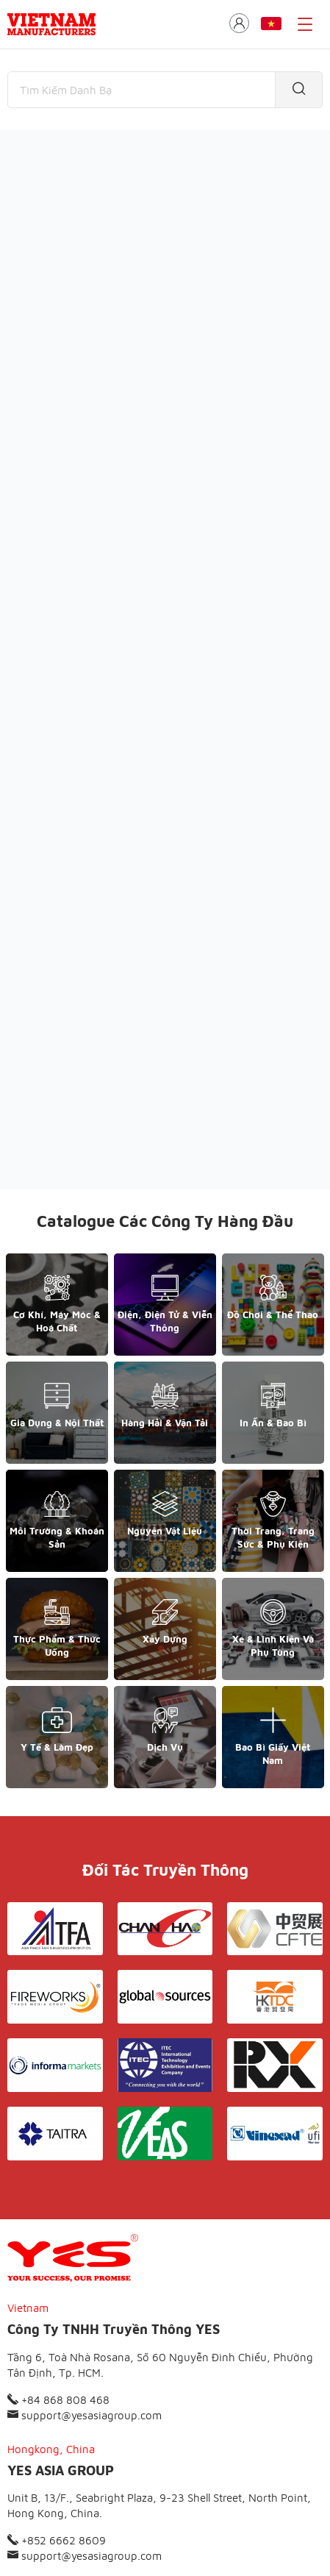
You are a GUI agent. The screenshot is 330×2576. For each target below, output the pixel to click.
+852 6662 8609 (56, 2382)
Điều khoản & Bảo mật (171, 2481)
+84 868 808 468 (58, 2241)
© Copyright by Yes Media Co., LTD (82, 2536)
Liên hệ (259, 2481)
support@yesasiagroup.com (84, 2256)
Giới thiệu (77, 2481)
